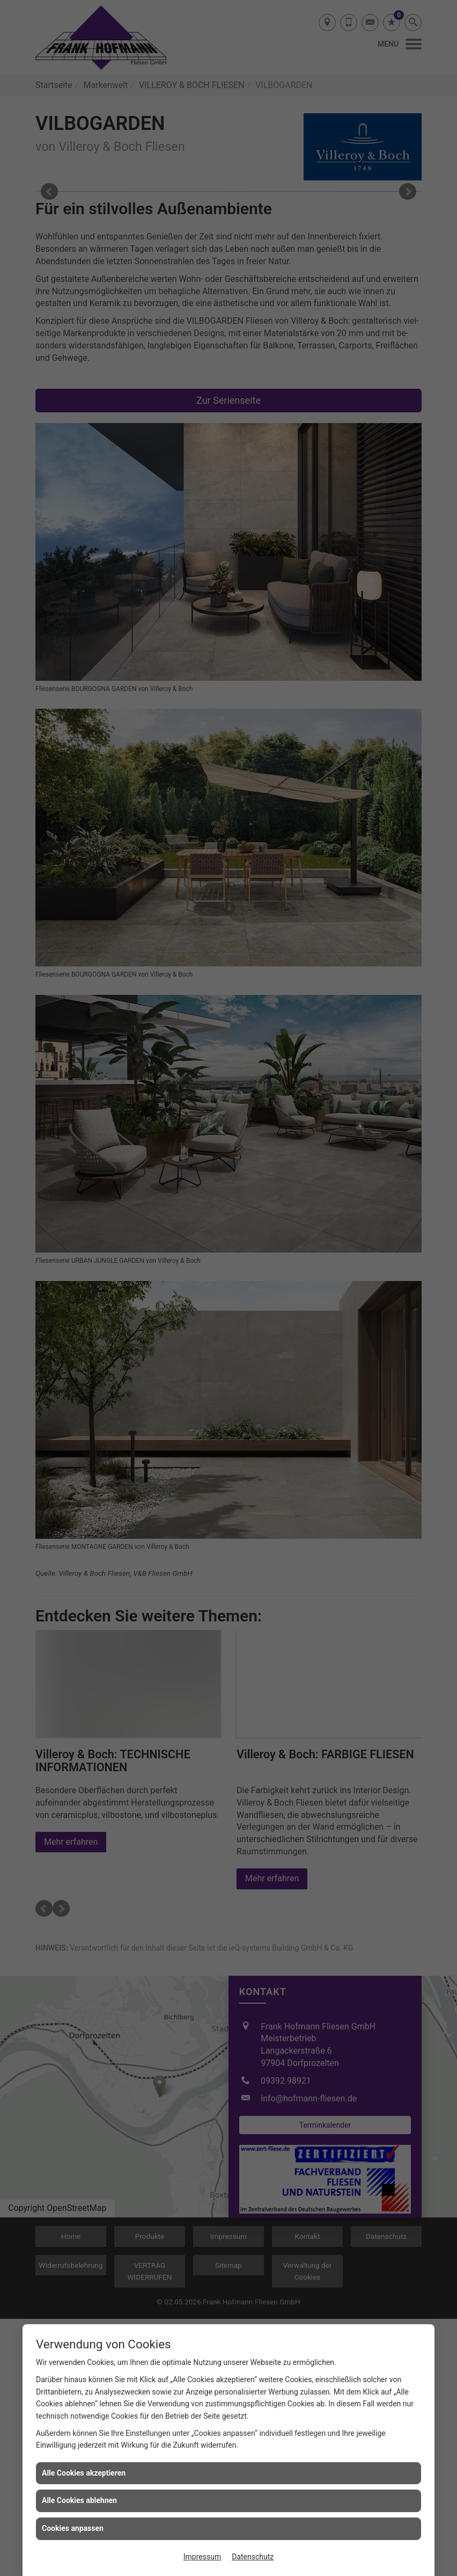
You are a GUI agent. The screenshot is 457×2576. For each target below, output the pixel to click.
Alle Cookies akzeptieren (84, 2473)
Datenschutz (253, 2556)
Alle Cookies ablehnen (79, 2500)
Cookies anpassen (73, 2528)
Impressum (202, 2556)
